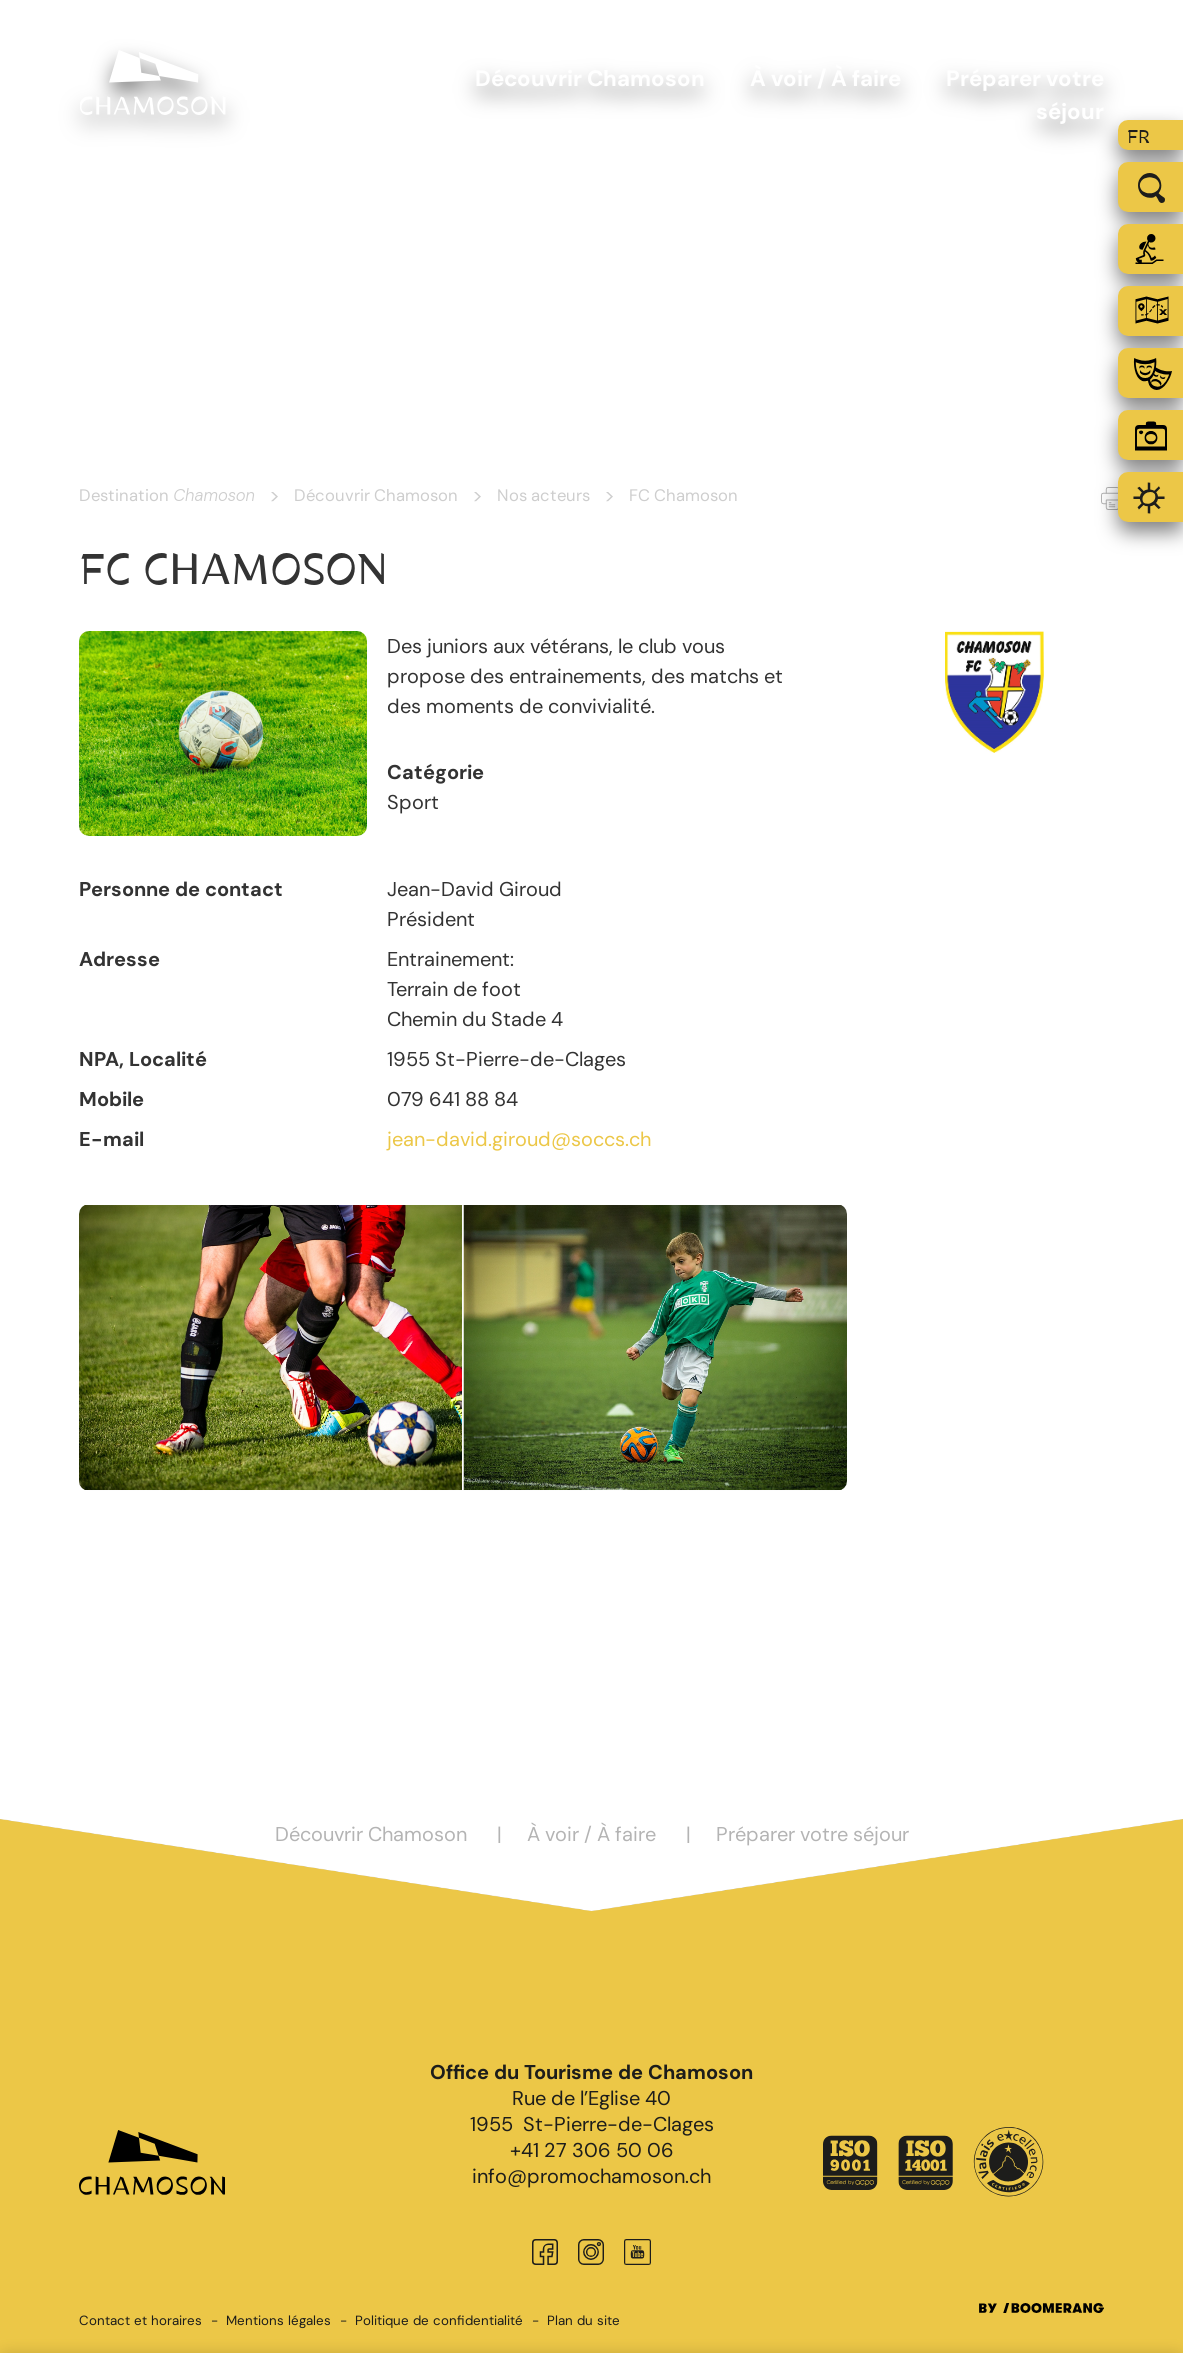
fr (1138, 137)
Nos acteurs (543, 495)
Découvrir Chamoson (376, 495)
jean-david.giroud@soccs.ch (519, 1139)
